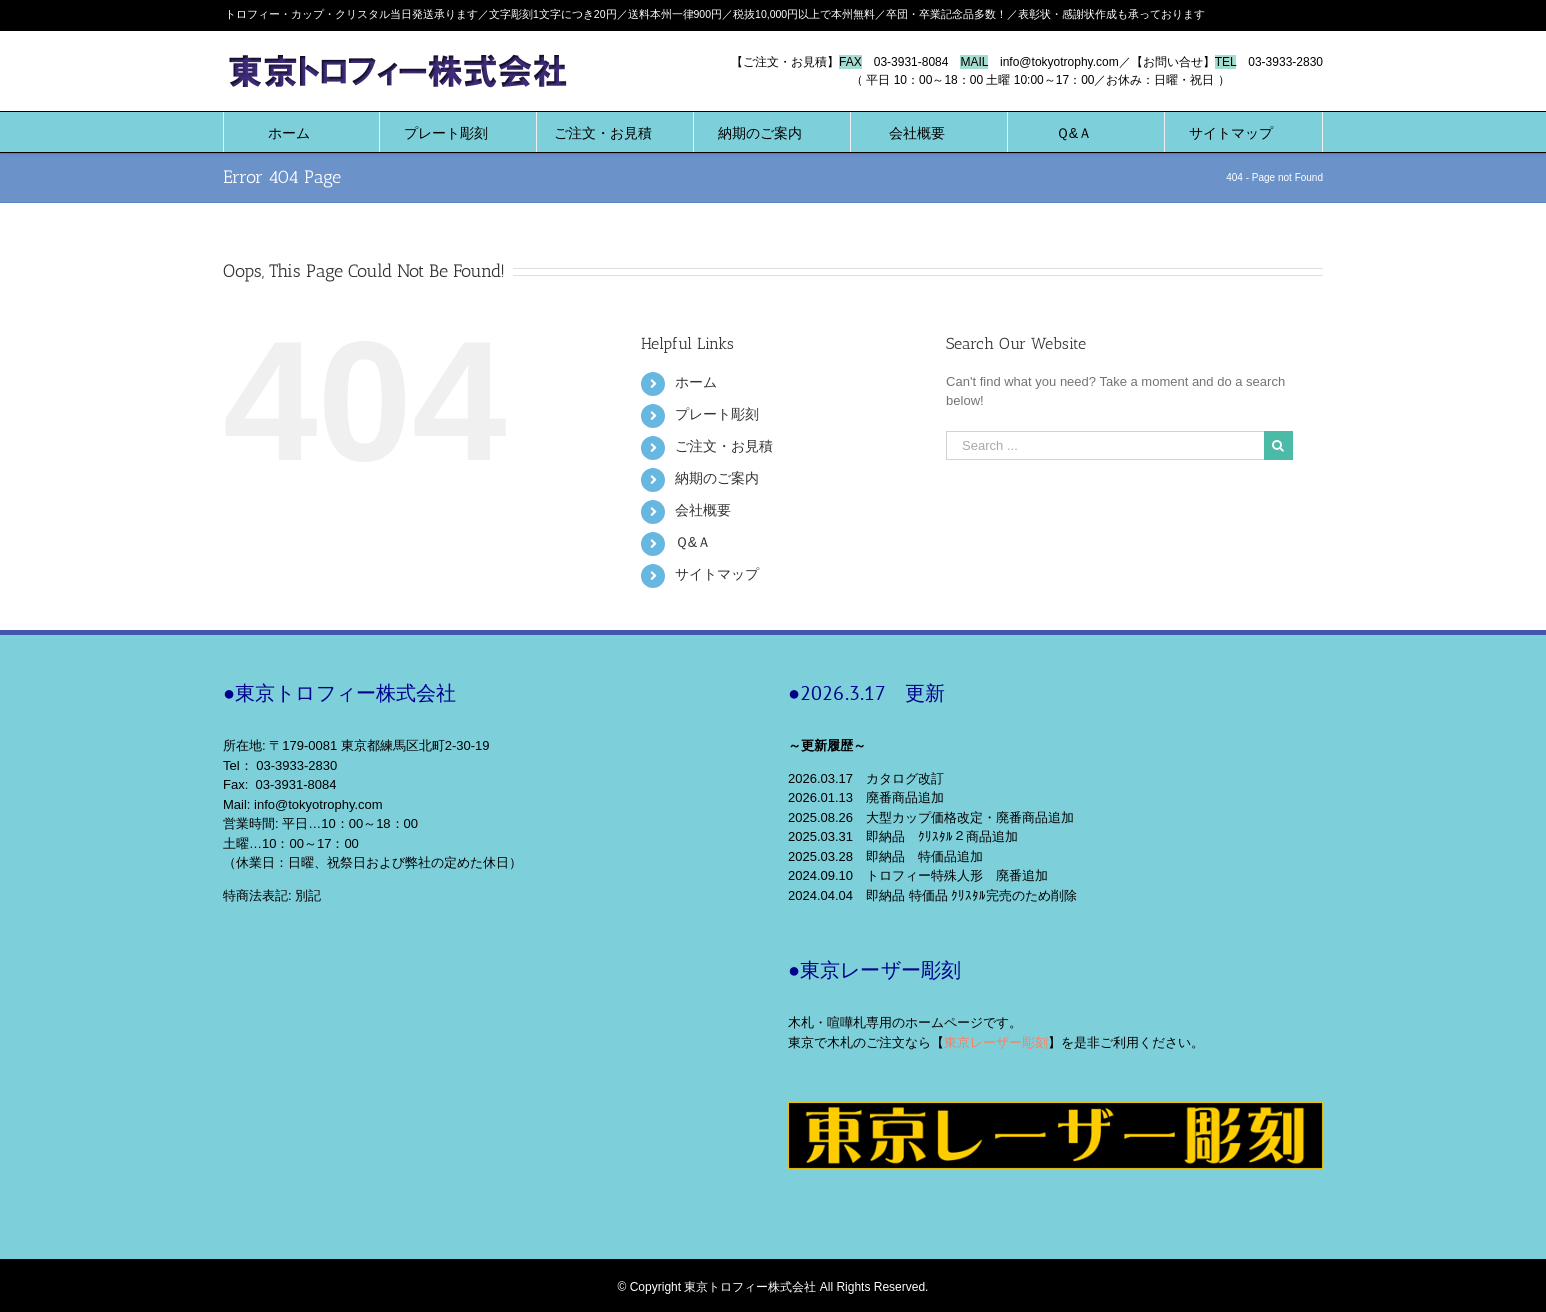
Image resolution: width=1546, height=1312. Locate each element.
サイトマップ (717, 574)
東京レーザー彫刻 (996, 1042)
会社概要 (703, 510)
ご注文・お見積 (724, 446)
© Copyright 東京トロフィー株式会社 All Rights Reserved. (773, 1287)
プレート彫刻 (717, 414)
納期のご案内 (717, 478)
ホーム (696, 382)
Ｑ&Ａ (693, 542)
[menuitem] (289, 132)
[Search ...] (1105, 445)
